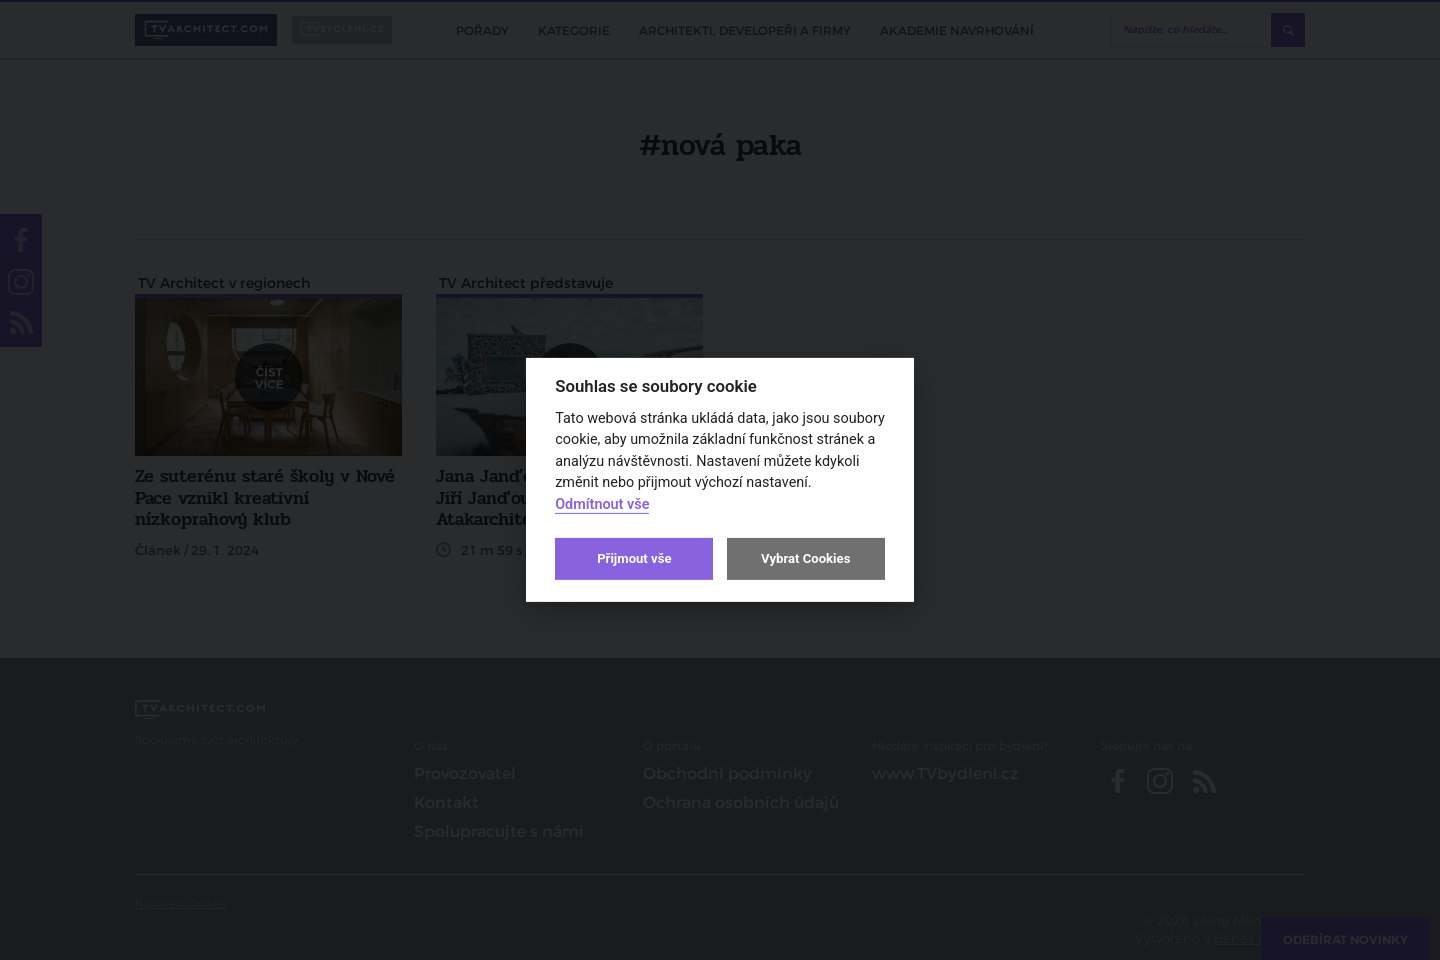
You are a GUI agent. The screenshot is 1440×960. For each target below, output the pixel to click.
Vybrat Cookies (805, 558)
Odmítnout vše (602, 504)
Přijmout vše (634, 558)
